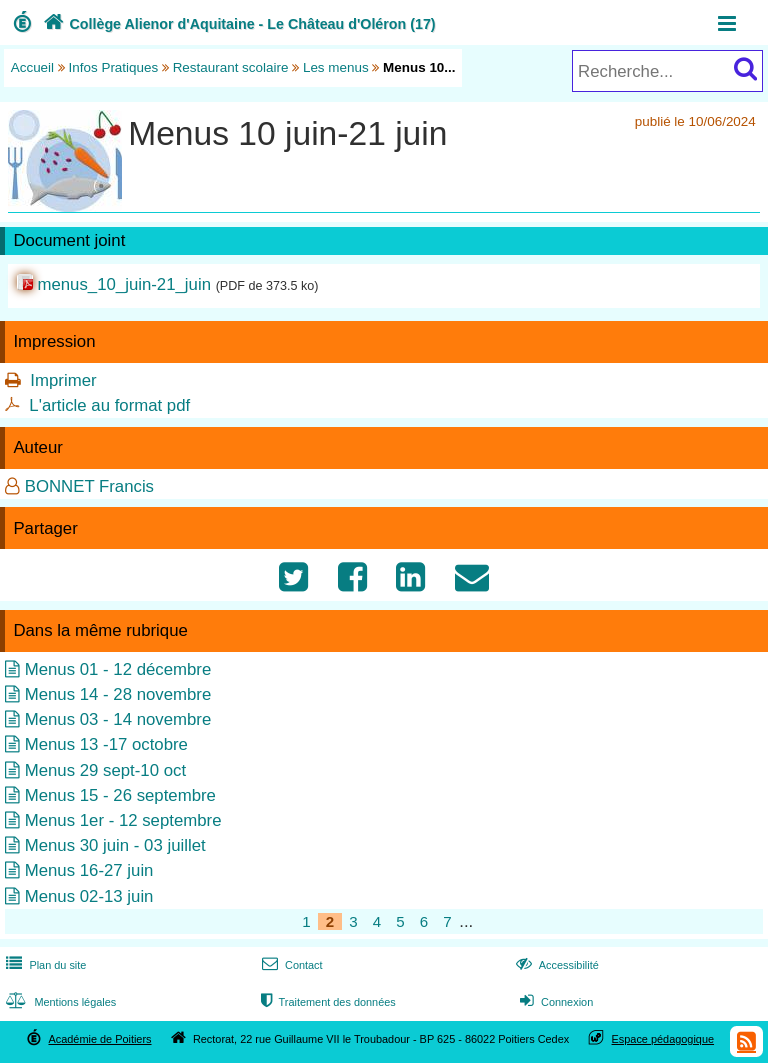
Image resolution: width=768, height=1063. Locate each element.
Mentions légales (59, 1002)
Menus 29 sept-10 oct (105, 770)
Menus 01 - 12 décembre (118, 669)
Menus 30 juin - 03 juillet (115, 845)
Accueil (32, 67)
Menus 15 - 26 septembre (120, 795)
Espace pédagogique (663, 1039)
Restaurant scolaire (231, 67)
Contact (290, 965)
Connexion (554, 1002)
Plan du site (44, 965)
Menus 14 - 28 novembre (118, 694)
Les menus (336, 67)
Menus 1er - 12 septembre (123, 820)
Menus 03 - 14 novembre (118, 719)
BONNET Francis (89, 486)
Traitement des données (326, 1002)
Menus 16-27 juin (89, 870)
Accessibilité (555, 965)
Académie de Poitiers (99, 1039)
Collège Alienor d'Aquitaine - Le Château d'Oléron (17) (237, 24)
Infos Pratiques (114, 67)
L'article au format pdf (109, 405)
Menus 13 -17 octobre (106, 744)
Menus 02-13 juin (89, 896)
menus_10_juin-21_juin (124, 284)
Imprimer (63, 380)
